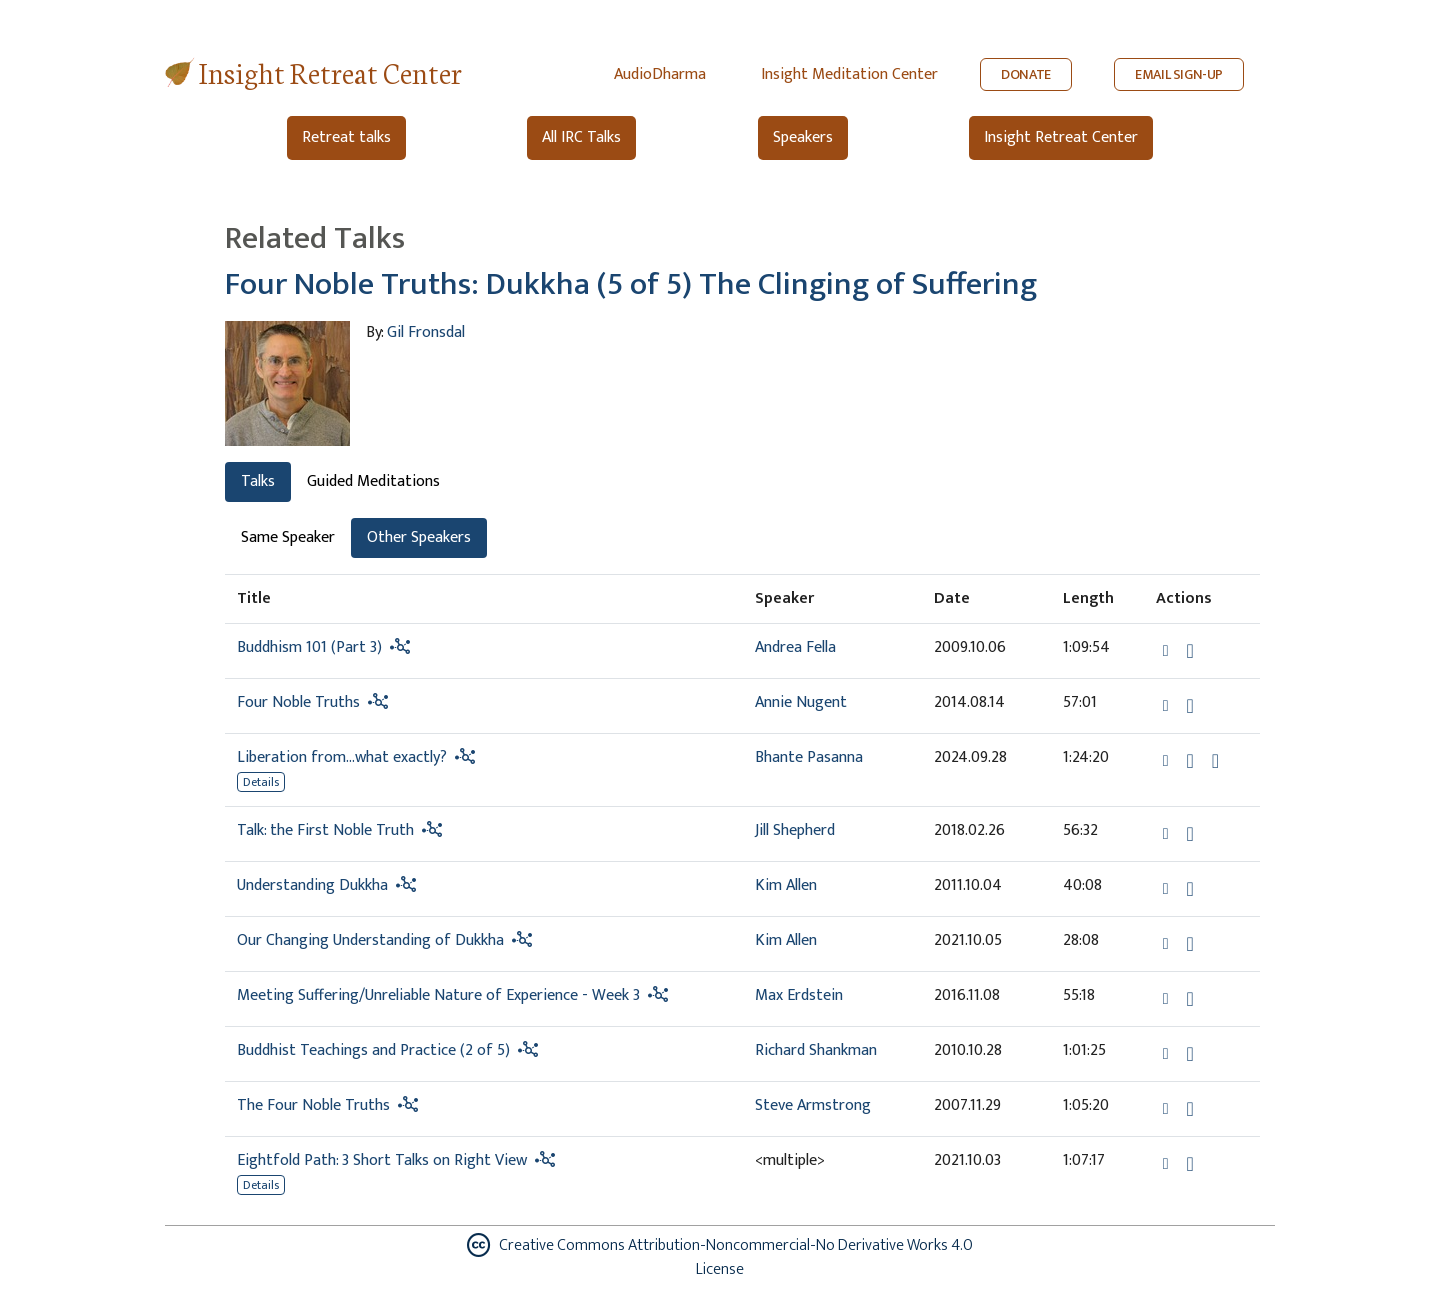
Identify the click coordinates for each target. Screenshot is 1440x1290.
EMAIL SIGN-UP (1179, 74)
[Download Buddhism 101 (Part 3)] (1190, 651)
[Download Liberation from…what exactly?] (1190, 761)
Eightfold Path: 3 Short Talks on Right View (382, 1160)
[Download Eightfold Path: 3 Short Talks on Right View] (1190, 1164)
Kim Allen (786, 885)
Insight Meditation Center (849, 74)
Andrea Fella (795, 647)
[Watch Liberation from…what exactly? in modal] (1215, 761)
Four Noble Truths (298, 702)
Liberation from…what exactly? (342, 757)
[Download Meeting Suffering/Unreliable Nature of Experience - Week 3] (1190, 999)
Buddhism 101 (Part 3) (309, 647)
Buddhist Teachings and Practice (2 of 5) (373, 1050)
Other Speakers (419, 537)
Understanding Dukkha (312, 885)
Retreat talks (346, 137)
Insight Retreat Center (330, 71)
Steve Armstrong (813, 1105)
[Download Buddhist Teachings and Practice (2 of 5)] (1190, 1054)
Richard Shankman (816, 1050)
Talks (258, 481)
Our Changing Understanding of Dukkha (370, 940)
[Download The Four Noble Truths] (1190, 1109)
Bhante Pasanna (809, 757)
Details (261, 782)
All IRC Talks (581, 137)
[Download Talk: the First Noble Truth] (1190, 834)
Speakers (803, 137)
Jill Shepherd (795, 830)
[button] (1168, 650)
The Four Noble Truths (313, 1105)
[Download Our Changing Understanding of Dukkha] (1190, 944)
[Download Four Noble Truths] (1190, 706)
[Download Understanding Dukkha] (1190, 889)
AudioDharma (660, 74)
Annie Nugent (801, 702)
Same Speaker (288, 537)
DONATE (1026, 74)
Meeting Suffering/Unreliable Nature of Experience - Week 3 (438, 995)
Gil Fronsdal (426, 332)
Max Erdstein (799, 995)
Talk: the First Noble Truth (325, 830)
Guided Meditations (373, 481)
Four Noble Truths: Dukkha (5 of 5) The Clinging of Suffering (631, 284)
